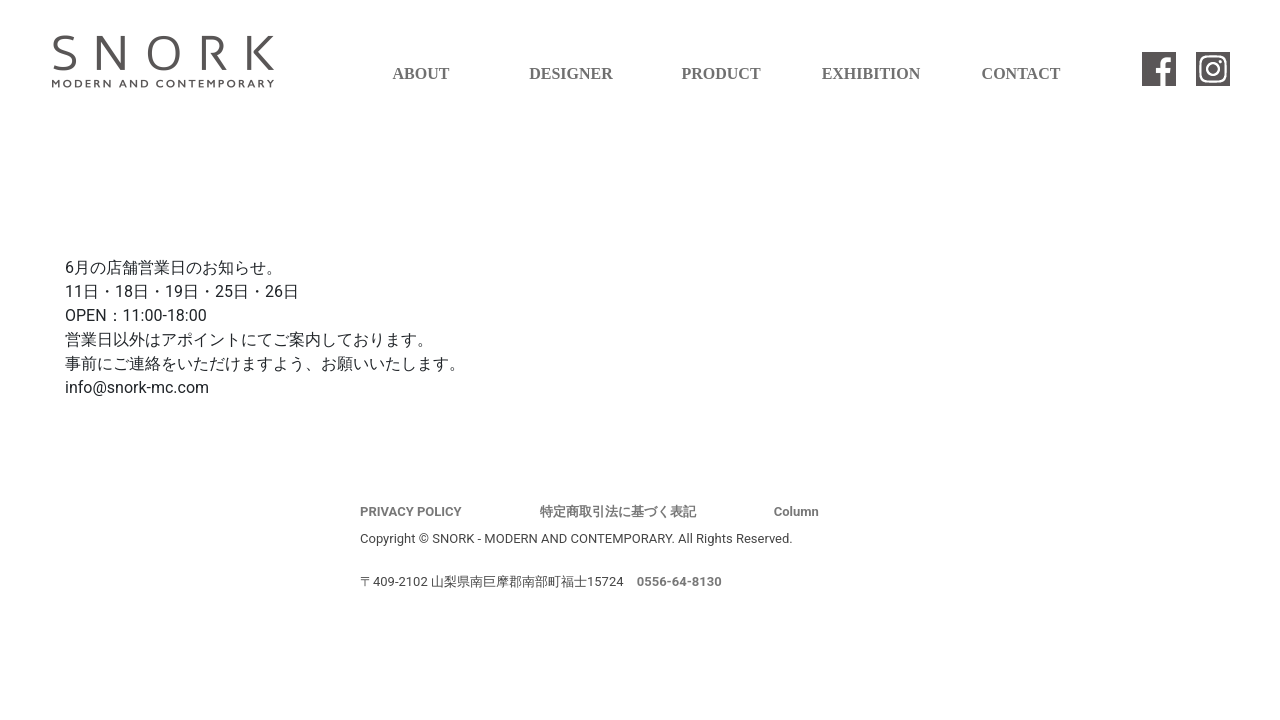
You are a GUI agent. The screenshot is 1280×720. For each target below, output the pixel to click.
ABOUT (421, 73)
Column (796, 511)
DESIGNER (571, 73)
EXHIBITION (871, 73)
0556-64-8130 (679, 581)
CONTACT (1021, 73)
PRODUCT (720, 73)
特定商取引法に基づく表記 (618, 511)
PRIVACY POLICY (411, 511)
